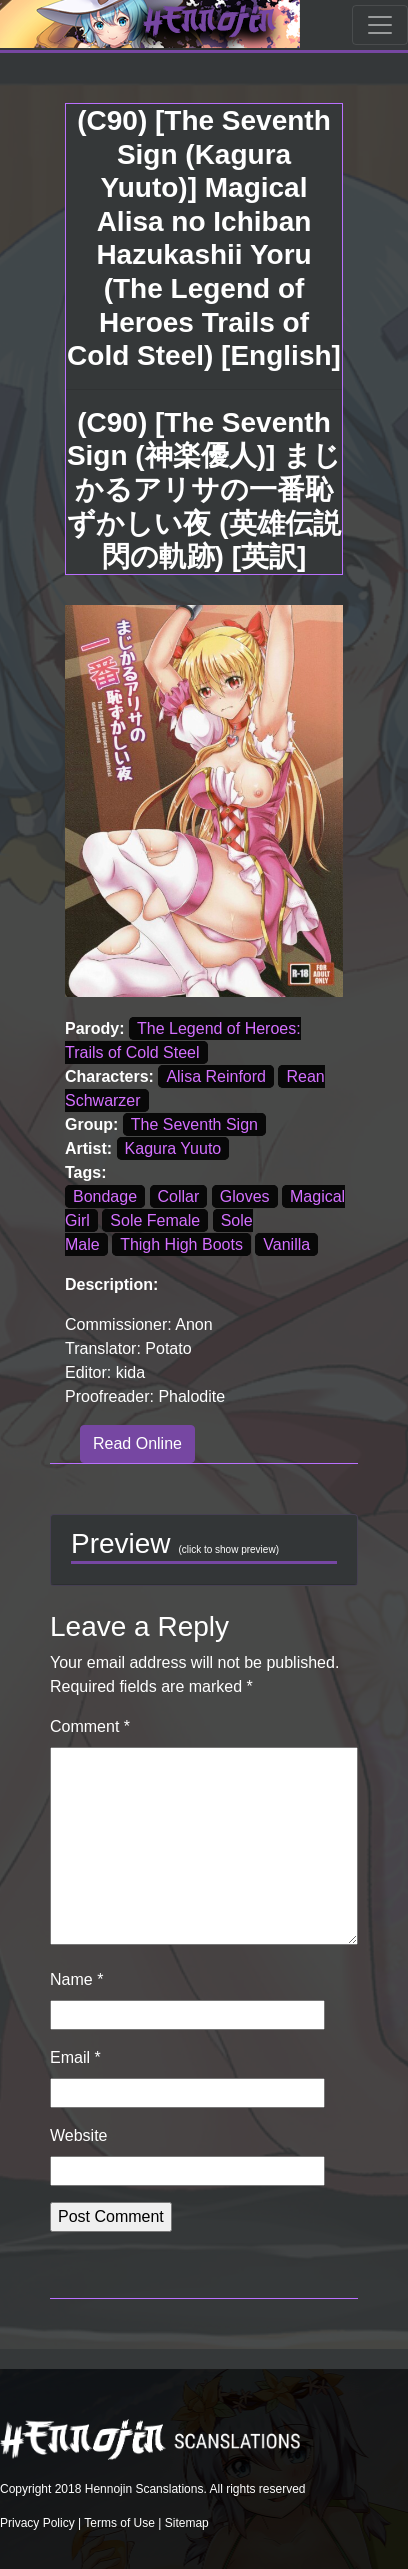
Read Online (137, 1443)
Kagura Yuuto (173, 1148)
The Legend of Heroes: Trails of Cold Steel (183, 1040)
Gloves (245, 1196)
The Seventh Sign (194, 1124)
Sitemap (187, 2523)
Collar (179, 1196)
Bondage (105, 1196)
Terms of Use (119, 2523)
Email (75, 2057)
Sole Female (155, 1220)
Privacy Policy (37, 2523)
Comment (90, 1726)
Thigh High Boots (181, 1244)
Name (76, 1979)
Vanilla (286, 1244)
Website (79, 2135)
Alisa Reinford (216, 1076)
